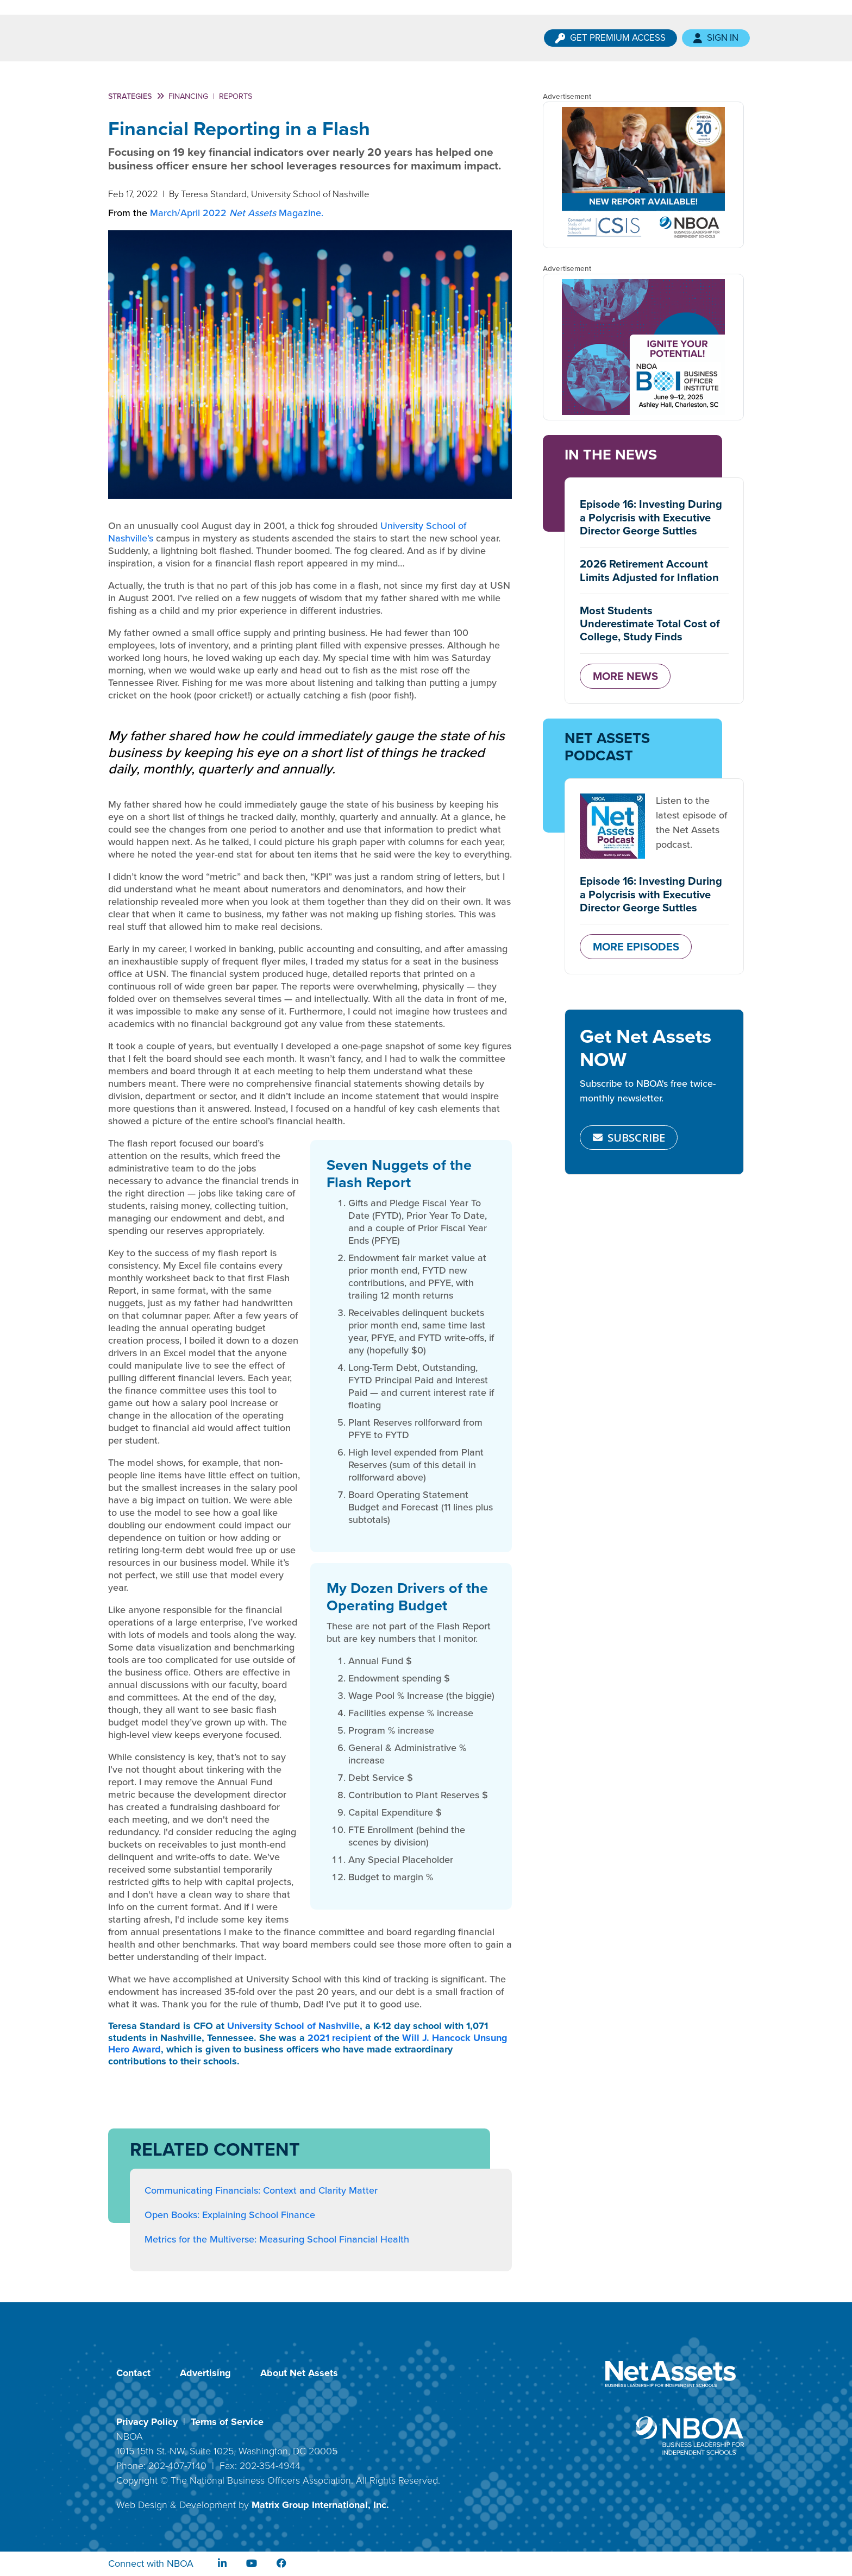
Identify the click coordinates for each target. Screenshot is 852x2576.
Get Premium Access (610, 38)
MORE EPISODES (636, 947)
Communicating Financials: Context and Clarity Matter (261, 2190)
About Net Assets (299, 2373)
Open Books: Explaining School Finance (230, 2215)
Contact (133, 2373)
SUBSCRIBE (629, 1137)
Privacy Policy (147, 2422)
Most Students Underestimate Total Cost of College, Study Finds (650, 623)
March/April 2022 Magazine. (236, 213)
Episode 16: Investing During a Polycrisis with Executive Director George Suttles (651, 517)
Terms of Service (227, 2422)
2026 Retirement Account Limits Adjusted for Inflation (649, 570)
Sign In (715, 38)
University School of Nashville (293, 2026)
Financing (188, 96)
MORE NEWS (625, 676)
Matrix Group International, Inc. (320, 2505)
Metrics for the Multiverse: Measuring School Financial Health (277, 2239)
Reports (235, 96)
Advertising (205, 2373)
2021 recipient (339, 2038)
